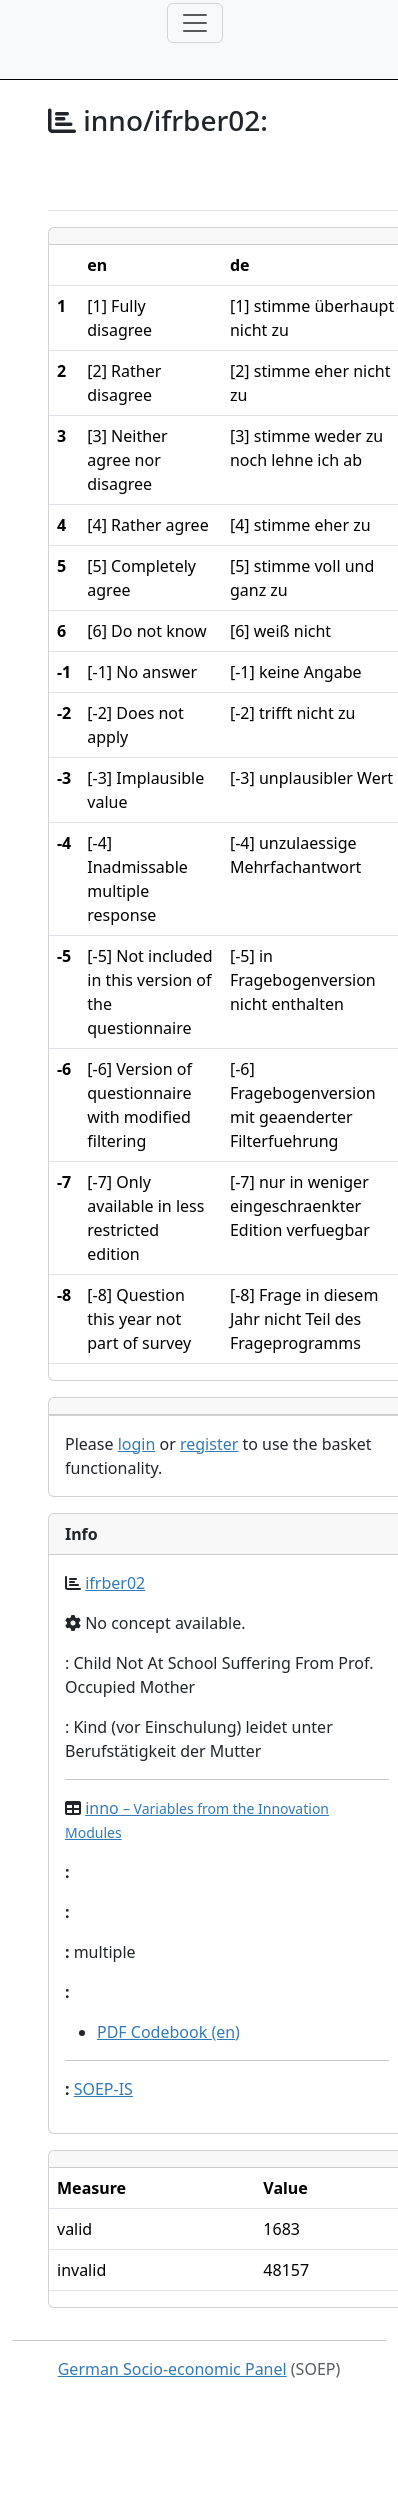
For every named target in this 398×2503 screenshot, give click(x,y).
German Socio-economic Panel (172, 2369)
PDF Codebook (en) (168, 2032)
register (209, 1444)
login (137, 1444)
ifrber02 (115, 1583)
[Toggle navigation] (195, 23)
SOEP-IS (103, 2089)
